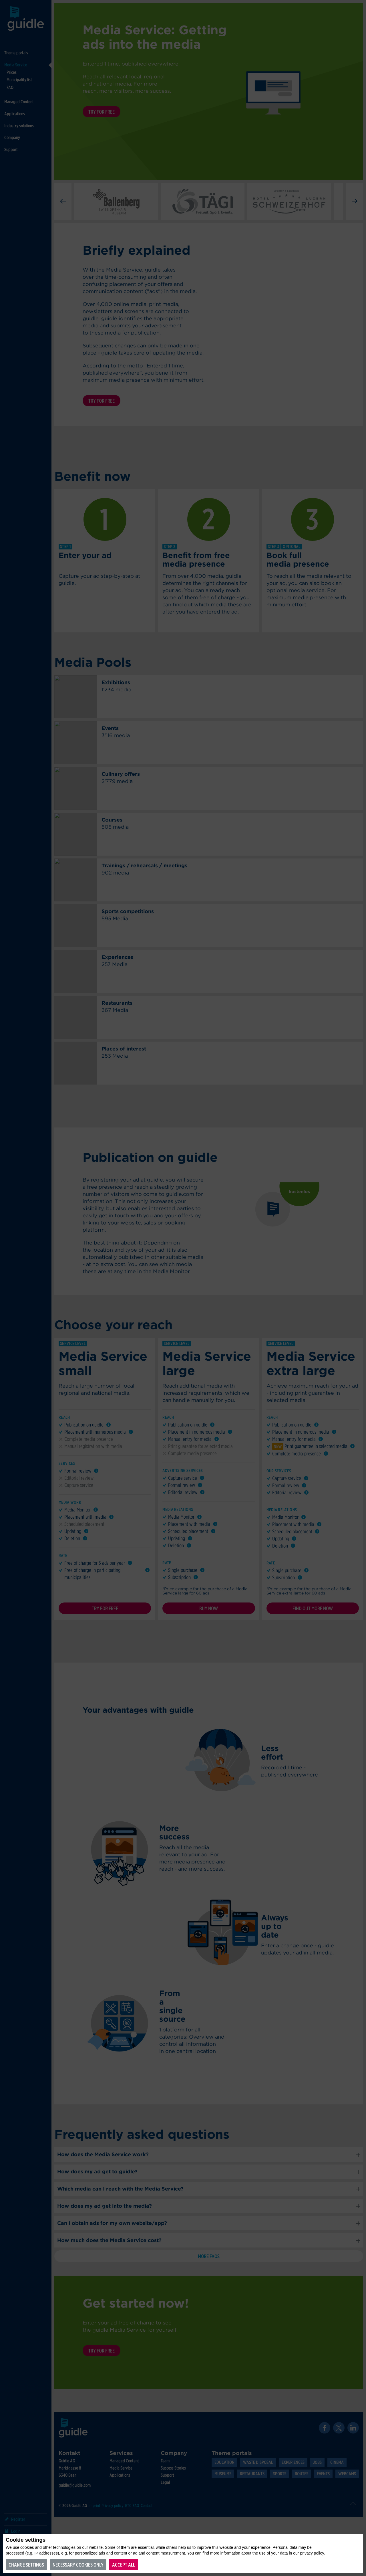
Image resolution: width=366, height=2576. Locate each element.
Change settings (26, 2565)
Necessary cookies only (78, 2565)
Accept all (123, 2565)
